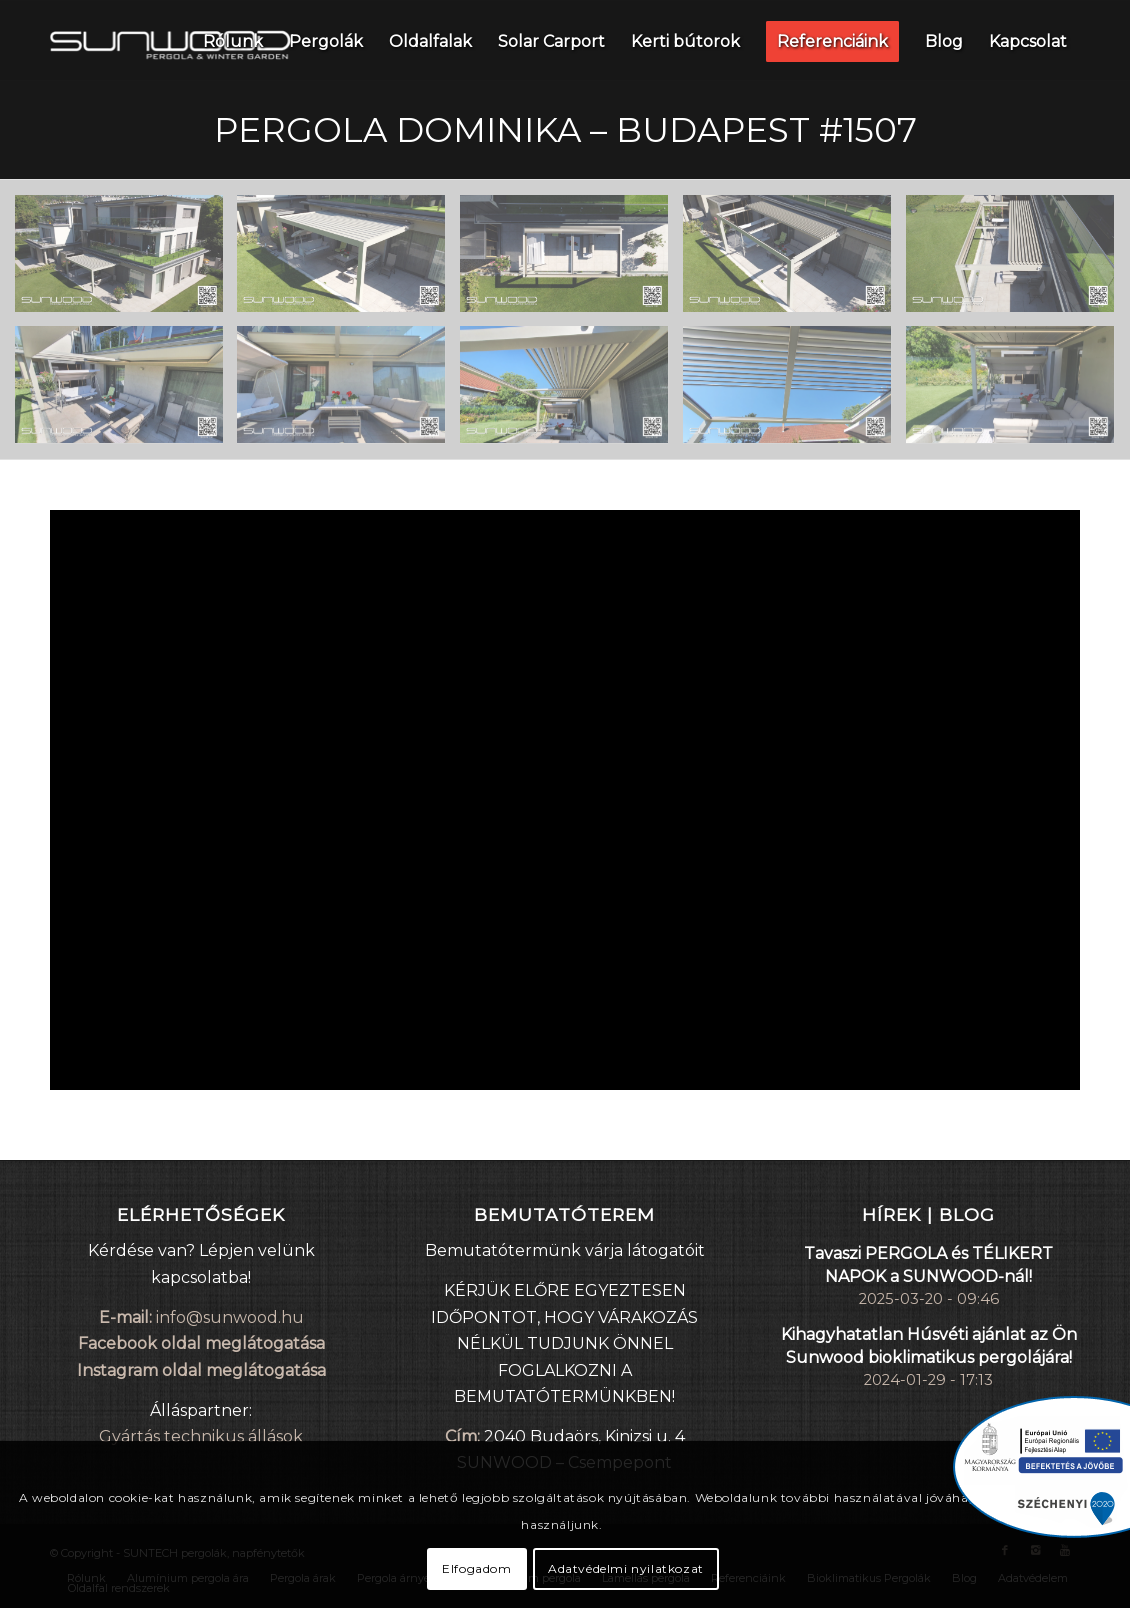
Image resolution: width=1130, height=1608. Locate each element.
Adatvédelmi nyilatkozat (626, 1568)
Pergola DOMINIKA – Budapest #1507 (565, 130)
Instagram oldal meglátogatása (201, 1370)
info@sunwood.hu (230, 1317)
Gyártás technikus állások (201, 1436)
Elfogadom (476, 1568)
